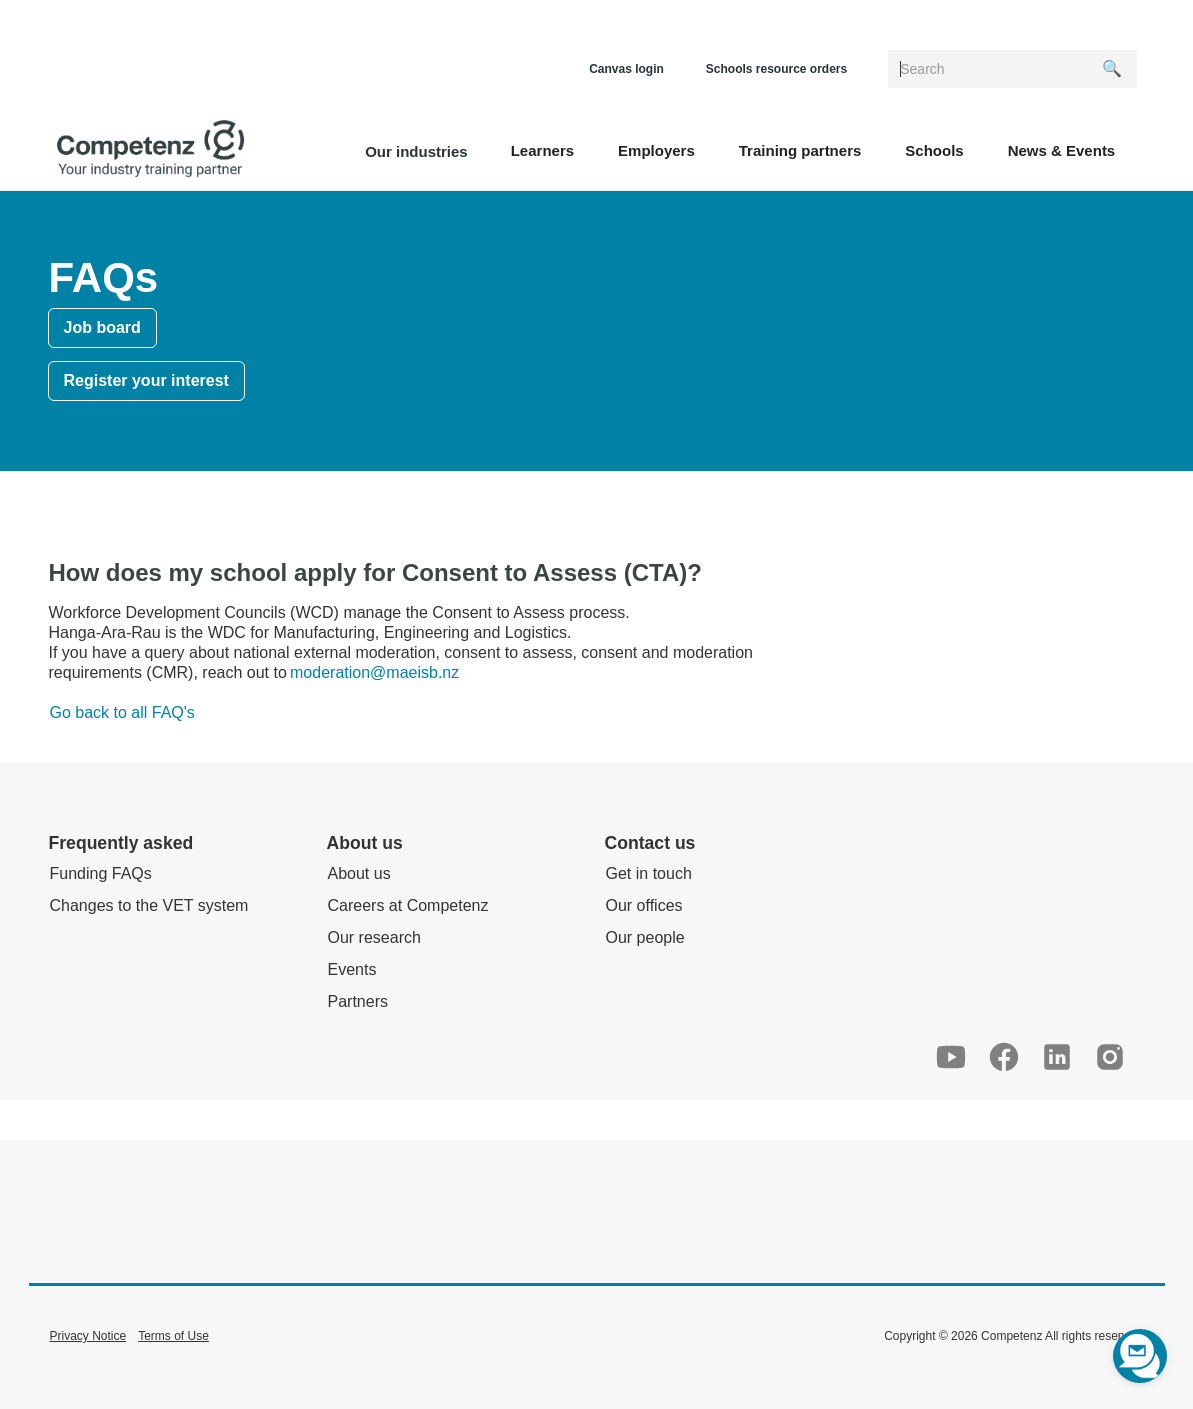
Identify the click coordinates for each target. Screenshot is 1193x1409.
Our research (374, 937)
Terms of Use (173, 1336)
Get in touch (649, 873)
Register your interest (146, 380)
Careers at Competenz (408, 905)
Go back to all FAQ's (122, 712)
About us (359, 873)
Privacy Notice (88, 1336)
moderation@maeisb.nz (374, 672)
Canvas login (626, 69)
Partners (358, 1001)
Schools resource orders (776, 69)
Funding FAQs (101, 873)
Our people (645, 937)
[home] (150, 149)
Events (352, 969)
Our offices (644, 905)
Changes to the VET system (149, 905)
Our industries (416, 151)
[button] (542, 149)
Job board (102, 327)
